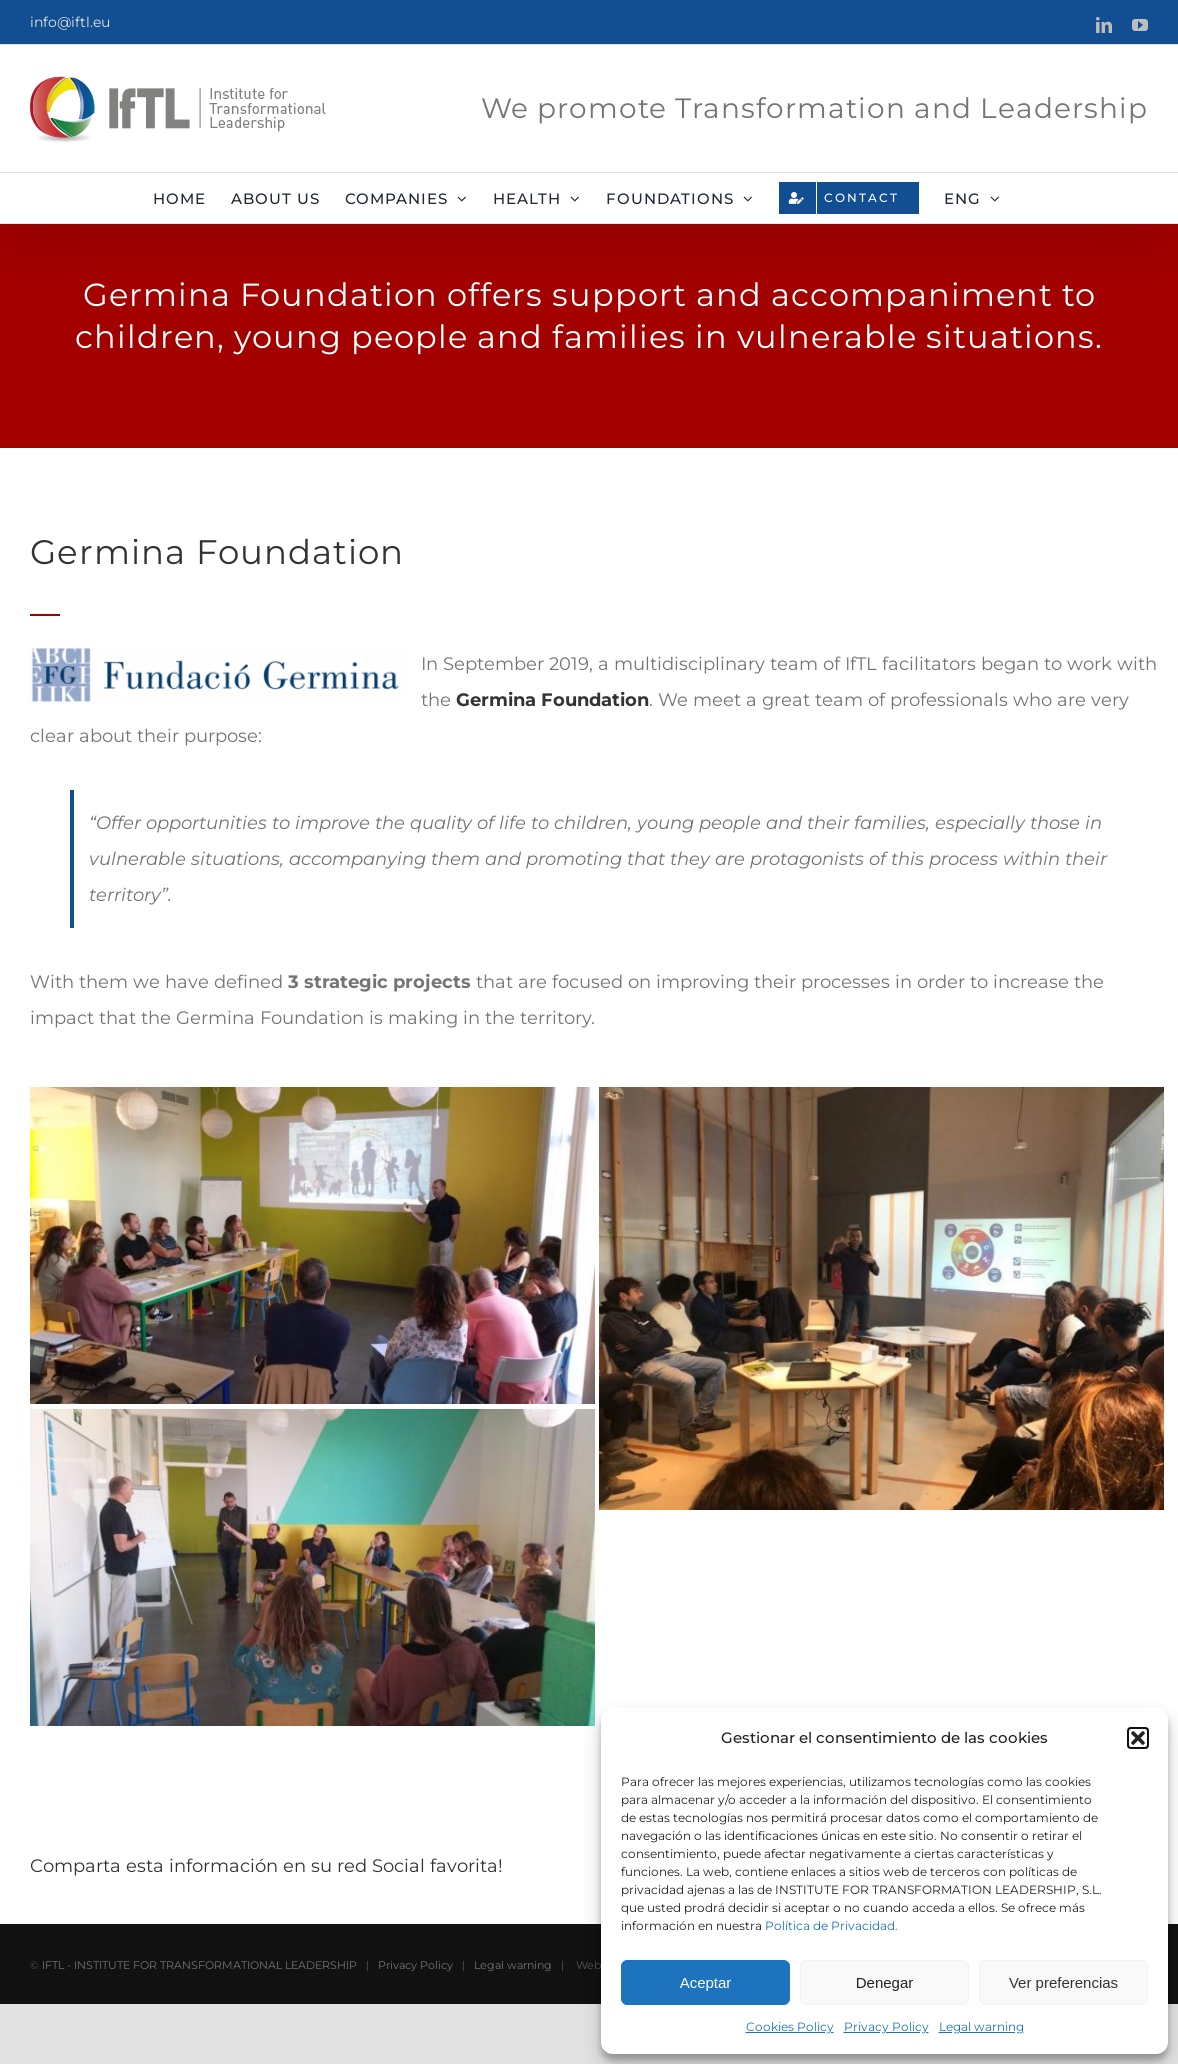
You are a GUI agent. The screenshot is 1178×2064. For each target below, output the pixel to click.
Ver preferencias (1063, 1982)
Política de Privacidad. (831, 1925)
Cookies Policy (790, 2026)
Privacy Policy (886, 2026)
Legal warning (981, 2026)
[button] (1138, 1738)
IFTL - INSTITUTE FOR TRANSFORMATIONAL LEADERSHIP (199, 2025)
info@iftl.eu (70, 22)
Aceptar (706, 1982)
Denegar (885, 1982)
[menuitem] (972, 198)
